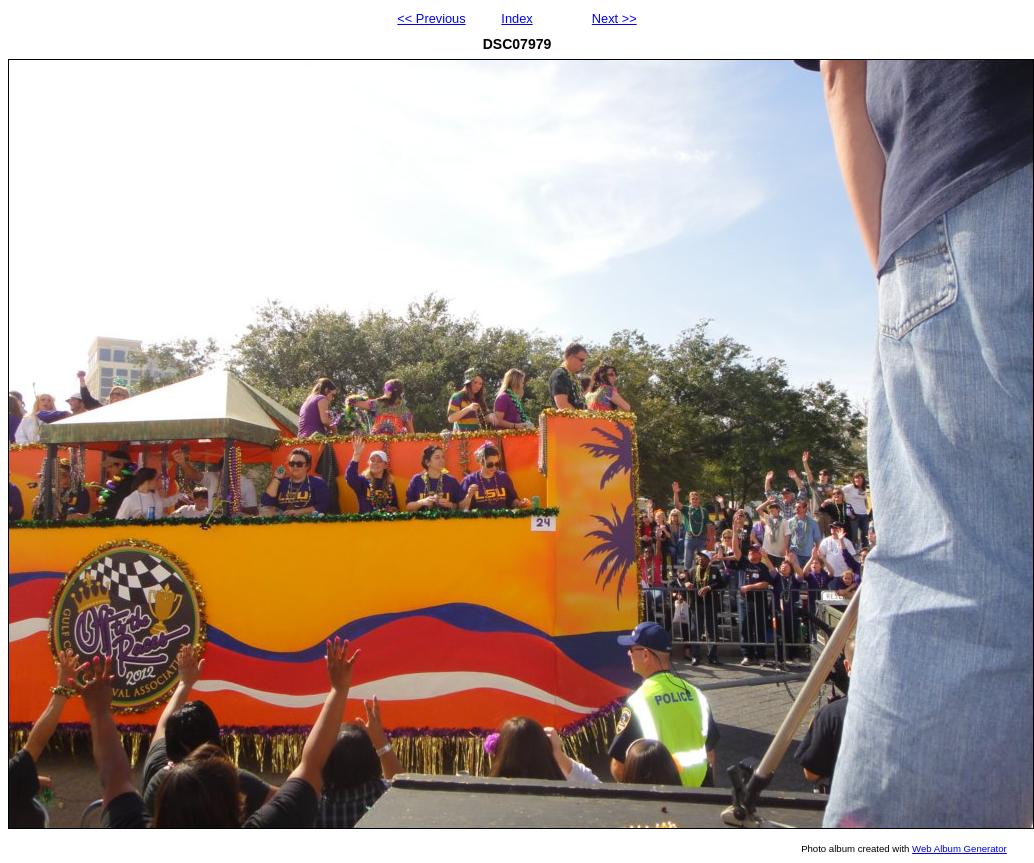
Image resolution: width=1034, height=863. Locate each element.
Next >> (614, 18)
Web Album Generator (959, 848)
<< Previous (431, 18)
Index (516, 18)
